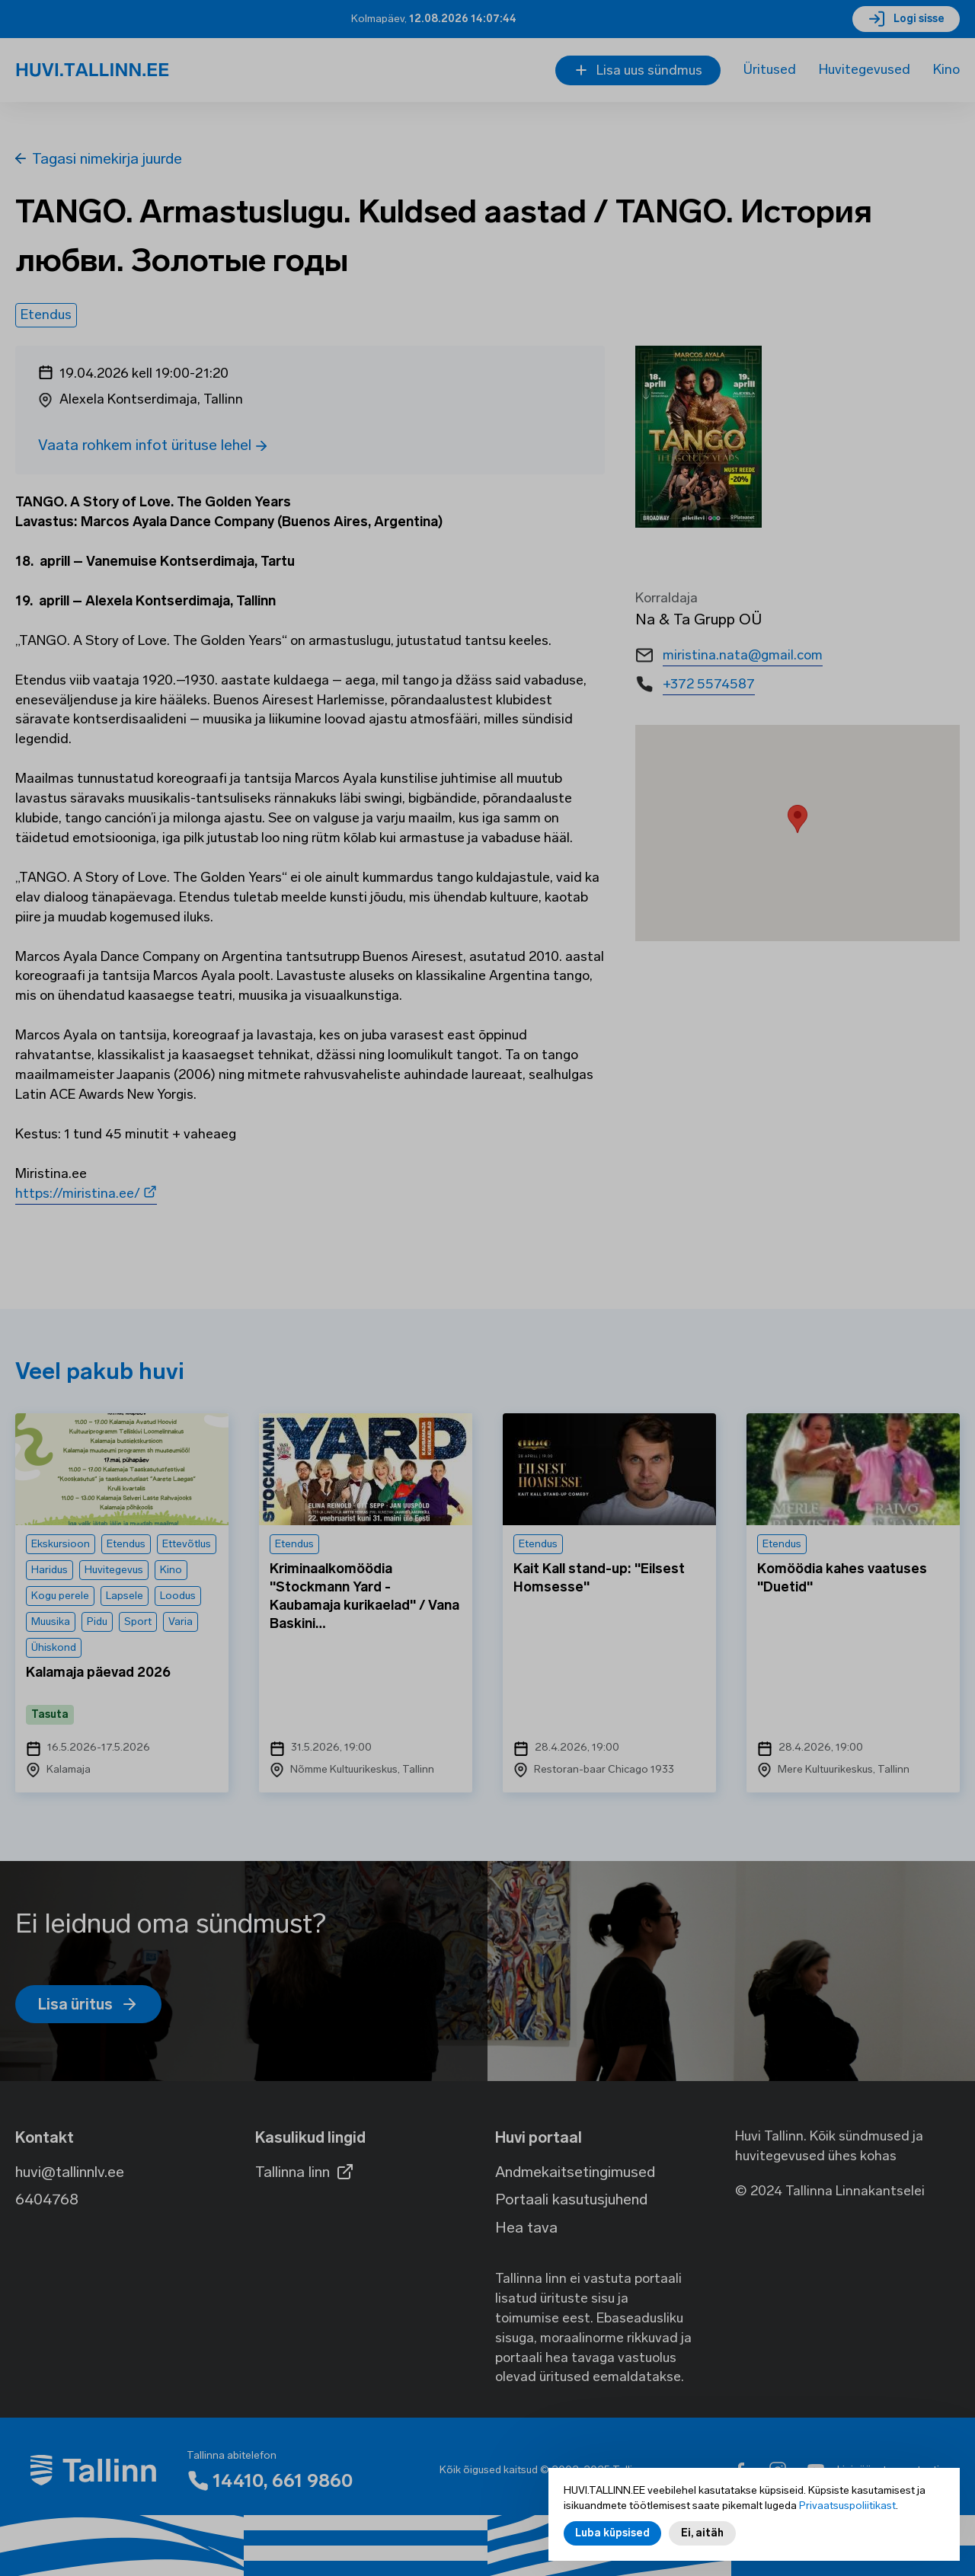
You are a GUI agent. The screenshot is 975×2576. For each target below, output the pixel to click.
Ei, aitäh (702, 2533)
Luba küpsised (612, 2533)
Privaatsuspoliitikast (847, 2505)
